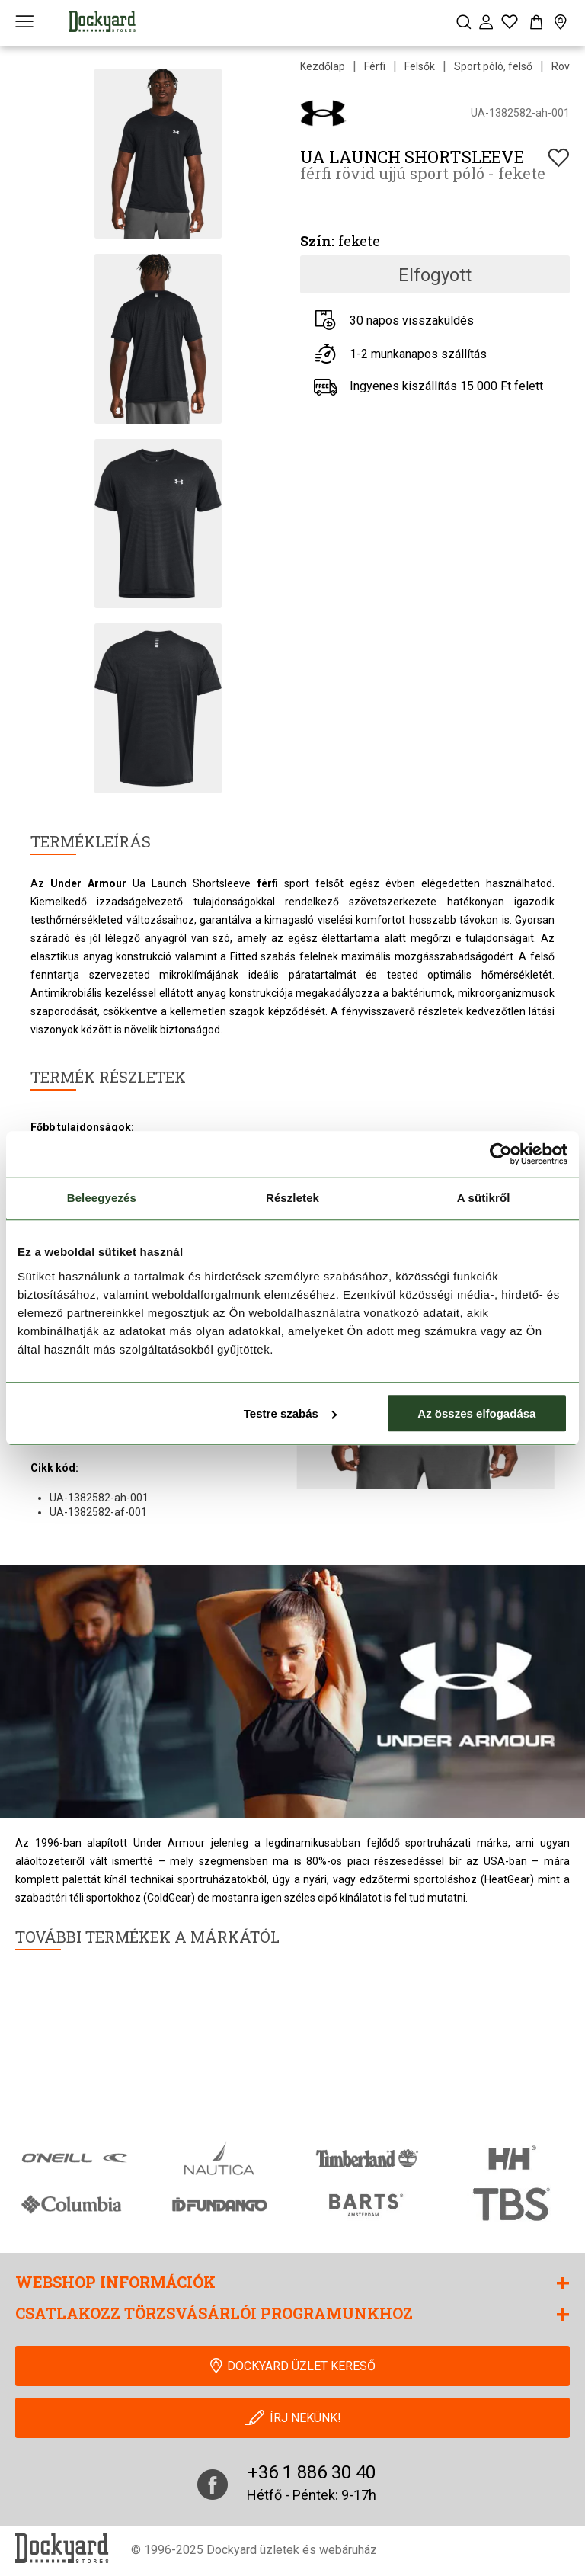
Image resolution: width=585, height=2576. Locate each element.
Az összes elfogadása (476, 1413)
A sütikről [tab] (483, 1197)
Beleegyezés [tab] (101, 1197)
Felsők (419, 66)
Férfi (374, 66)
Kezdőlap (322, 66)
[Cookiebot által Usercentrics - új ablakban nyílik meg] (500, 1153)
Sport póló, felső (493, 66)
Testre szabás (290, 1413)
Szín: (317, 241)
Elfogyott (435, 275)
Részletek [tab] (292, 1197)
